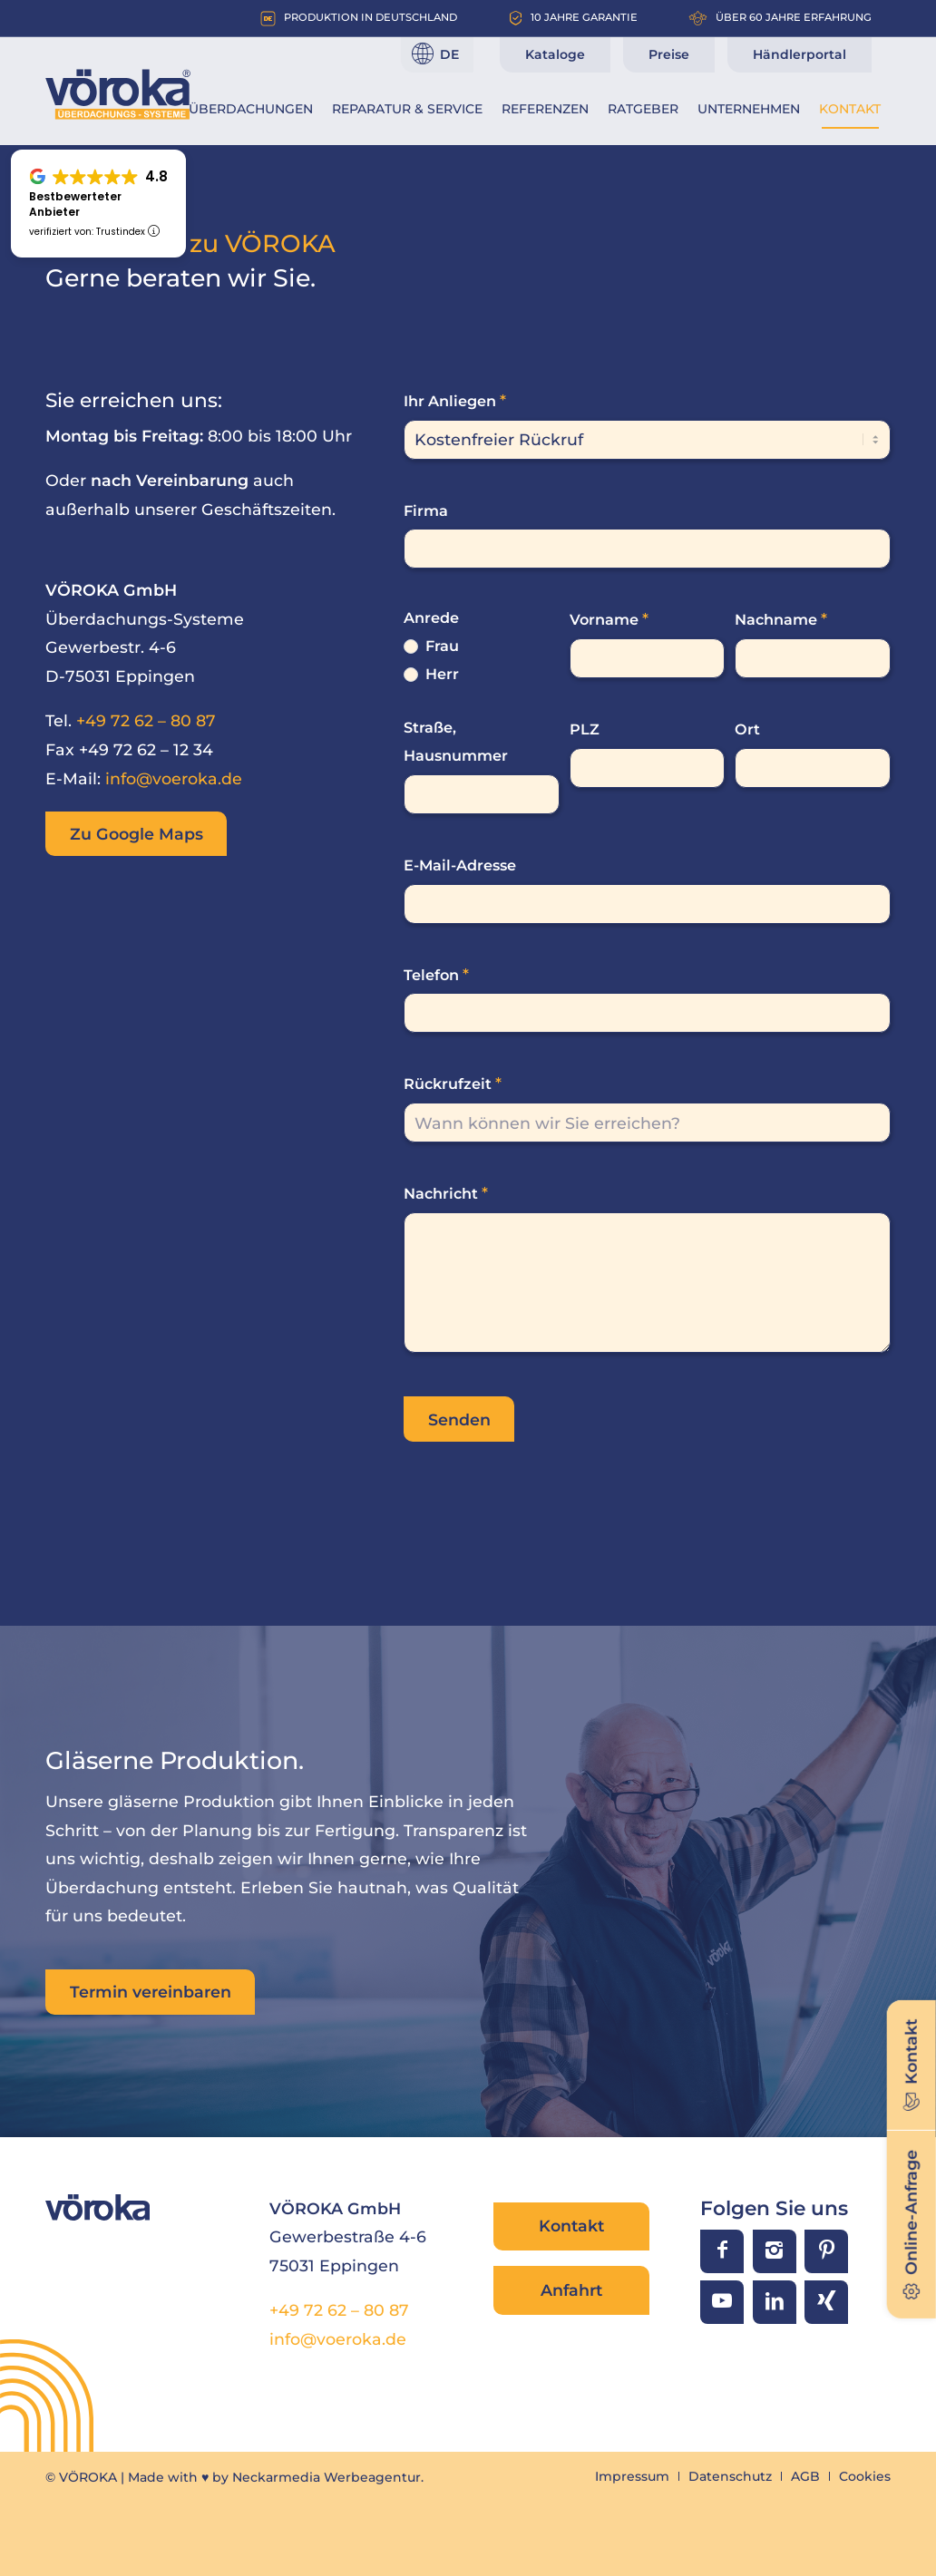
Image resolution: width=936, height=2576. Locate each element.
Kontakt (571, 2225)
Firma (426, 510)
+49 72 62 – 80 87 (146, 720)
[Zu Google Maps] (136, 834)
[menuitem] (251, 109)
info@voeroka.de (173, 778)
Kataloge (555, 54)
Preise (668, 54)
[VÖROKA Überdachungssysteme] (117, 94)
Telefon (436, 974)
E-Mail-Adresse (460, 865)
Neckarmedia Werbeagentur (326, 2477)
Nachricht (446, 1192)
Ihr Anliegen (455, 400)
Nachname (781, 618)
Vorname (609, 618)
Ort (747, 729)
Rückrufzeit (453, 1083)
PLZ (585, 729)
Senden (459, 1419)
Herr (431, 674)
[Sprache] (437, 54)
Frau (431, 646)
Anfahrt (571, 2289)
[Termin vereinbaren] (150, 1992)
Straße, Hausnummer (456, 741)
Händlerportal (799, 54)
